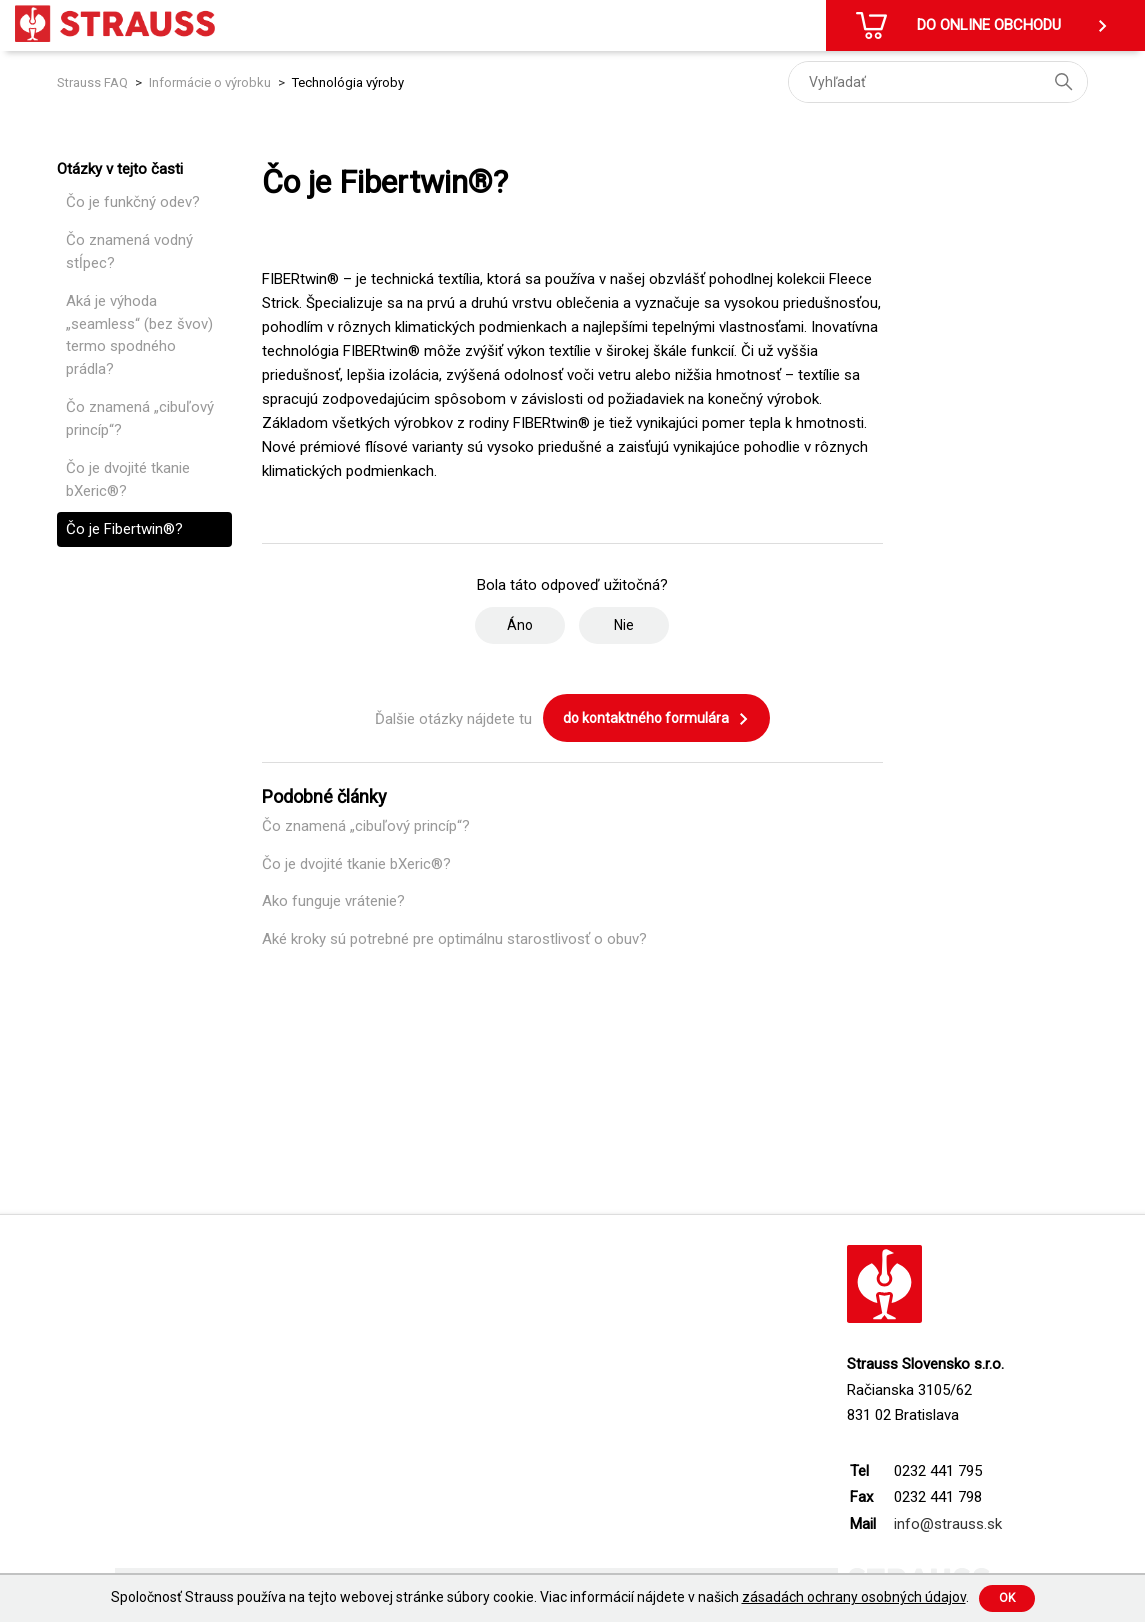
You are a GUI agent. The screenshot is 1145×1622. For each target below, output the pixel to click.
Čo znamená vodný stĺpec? (129, 251)
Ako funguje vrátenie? (333, 901)
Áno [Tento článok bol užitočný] (520, 625)
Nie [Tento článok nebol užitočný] (624, 625)
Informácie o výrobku (210, 82)
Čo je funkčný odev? (133, 202)
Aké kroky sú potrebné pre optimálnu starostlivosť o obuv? (454, 939)
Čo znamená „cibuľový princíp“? (140, 418)
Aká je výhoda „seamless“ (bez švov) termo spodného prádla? (139, 335)
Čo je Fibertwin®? (124, 529)
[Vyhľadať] (938, 82)
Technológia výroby (348, 82)
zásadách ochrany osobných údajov (854, 1597)
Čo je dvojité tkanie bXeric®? (128, 479)
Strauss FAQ (94, 82)
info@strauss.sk (948, 1524)
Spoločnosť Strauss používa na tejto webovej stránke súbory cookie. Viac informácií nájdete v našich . (540, 1597)
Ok (1007, 1598)
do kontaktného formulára (656, 719)
